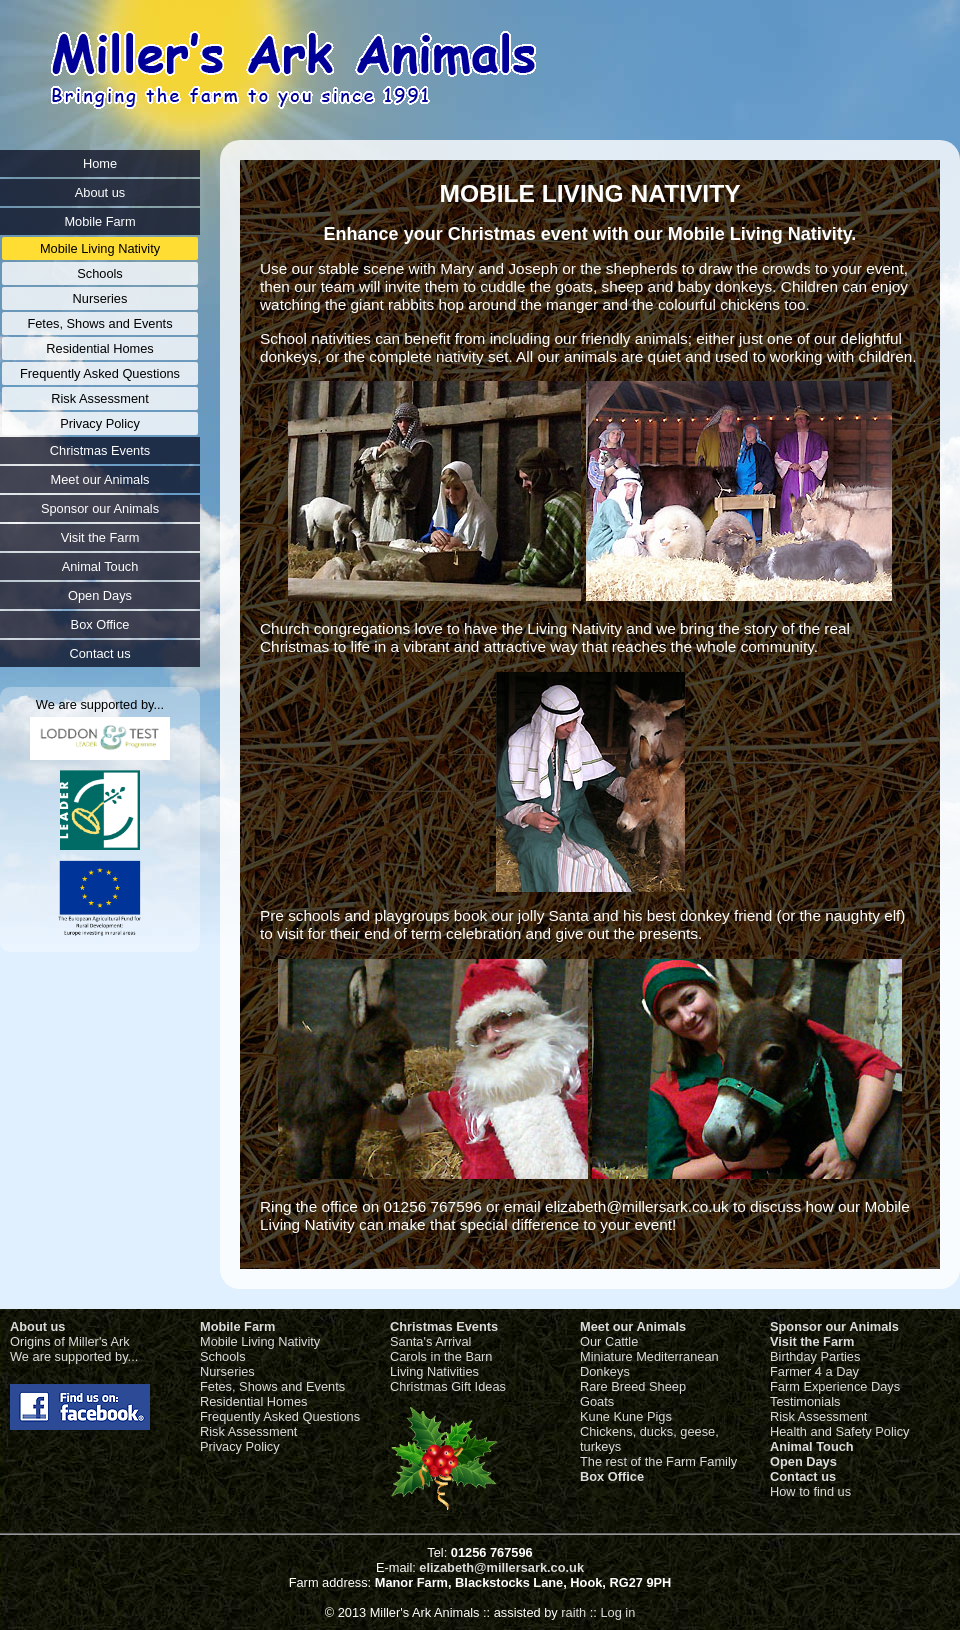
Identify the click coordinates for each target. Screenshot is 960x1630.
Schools (223, 1356)
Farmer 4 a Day (814, 1371)
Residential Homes (253, 1401)
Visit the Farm (812, 1341)
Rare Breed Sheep (633, 1386)
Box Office (612, 1476)
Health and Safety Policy (839, 1431)
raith (573, 1612)
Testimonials (805, 1401)
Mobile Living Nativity (260, 1341)
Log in (617, 1612)
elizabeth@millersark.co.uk (501, 1567)
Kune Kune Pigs (626, 1416)
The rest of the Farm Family (658, 1461)
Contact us (803, 1476)
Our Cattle (609, 1341)
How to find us (810, 1491)
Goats (597, 1401)
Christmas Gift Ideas (448, 1386)
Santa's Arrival (430, 1341)
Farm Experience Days (835, 1386)
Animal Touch (812, 1446)
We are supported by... (74, 1356)
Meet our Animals (633, 1326)
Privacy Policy (240, 1446)
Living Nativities (434, 1371)
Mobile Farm (237, 1326)
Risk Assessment (248, 1431)
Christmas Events (444, 1326)
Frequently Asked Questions (280, 1416)
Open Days (803, 1461)
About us (37, 1326)
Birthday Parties (815, 1356)
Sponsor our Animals (834, 1326)
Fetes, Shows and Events (272, 1386)
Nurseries (227, 1371)
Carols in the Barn (441, 1356)
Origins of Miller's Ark (70, 1341)
